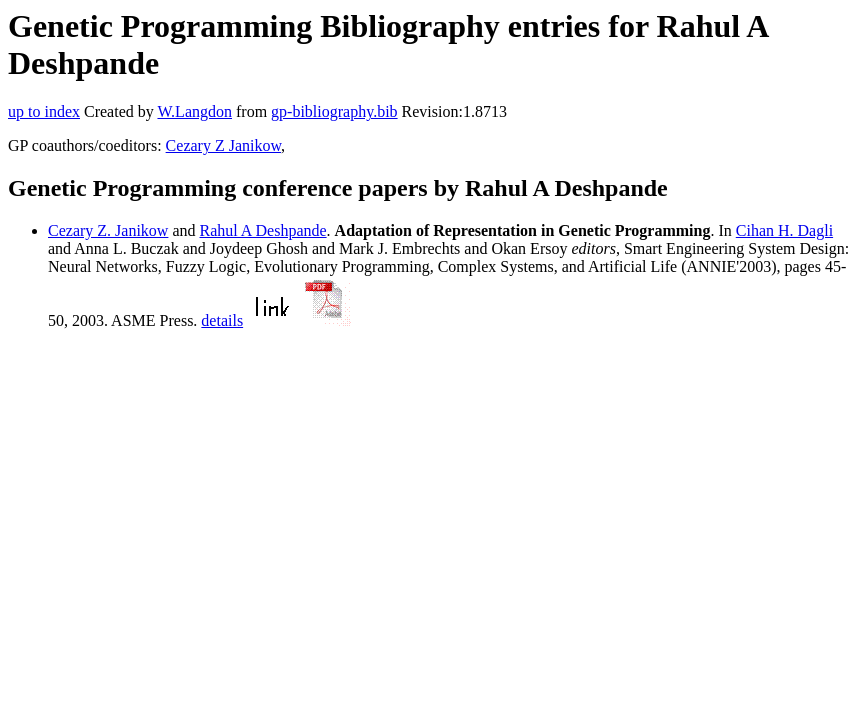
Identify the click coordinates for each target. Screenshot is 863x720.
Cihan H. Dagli (784, 230)
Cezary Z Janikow (223, 145)
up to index (44, 111)
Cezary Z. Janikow (108, 230)
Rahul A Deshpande (263, 230)
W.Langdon (194, 111)
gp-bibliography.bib (334, 111)
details (222, 320)
